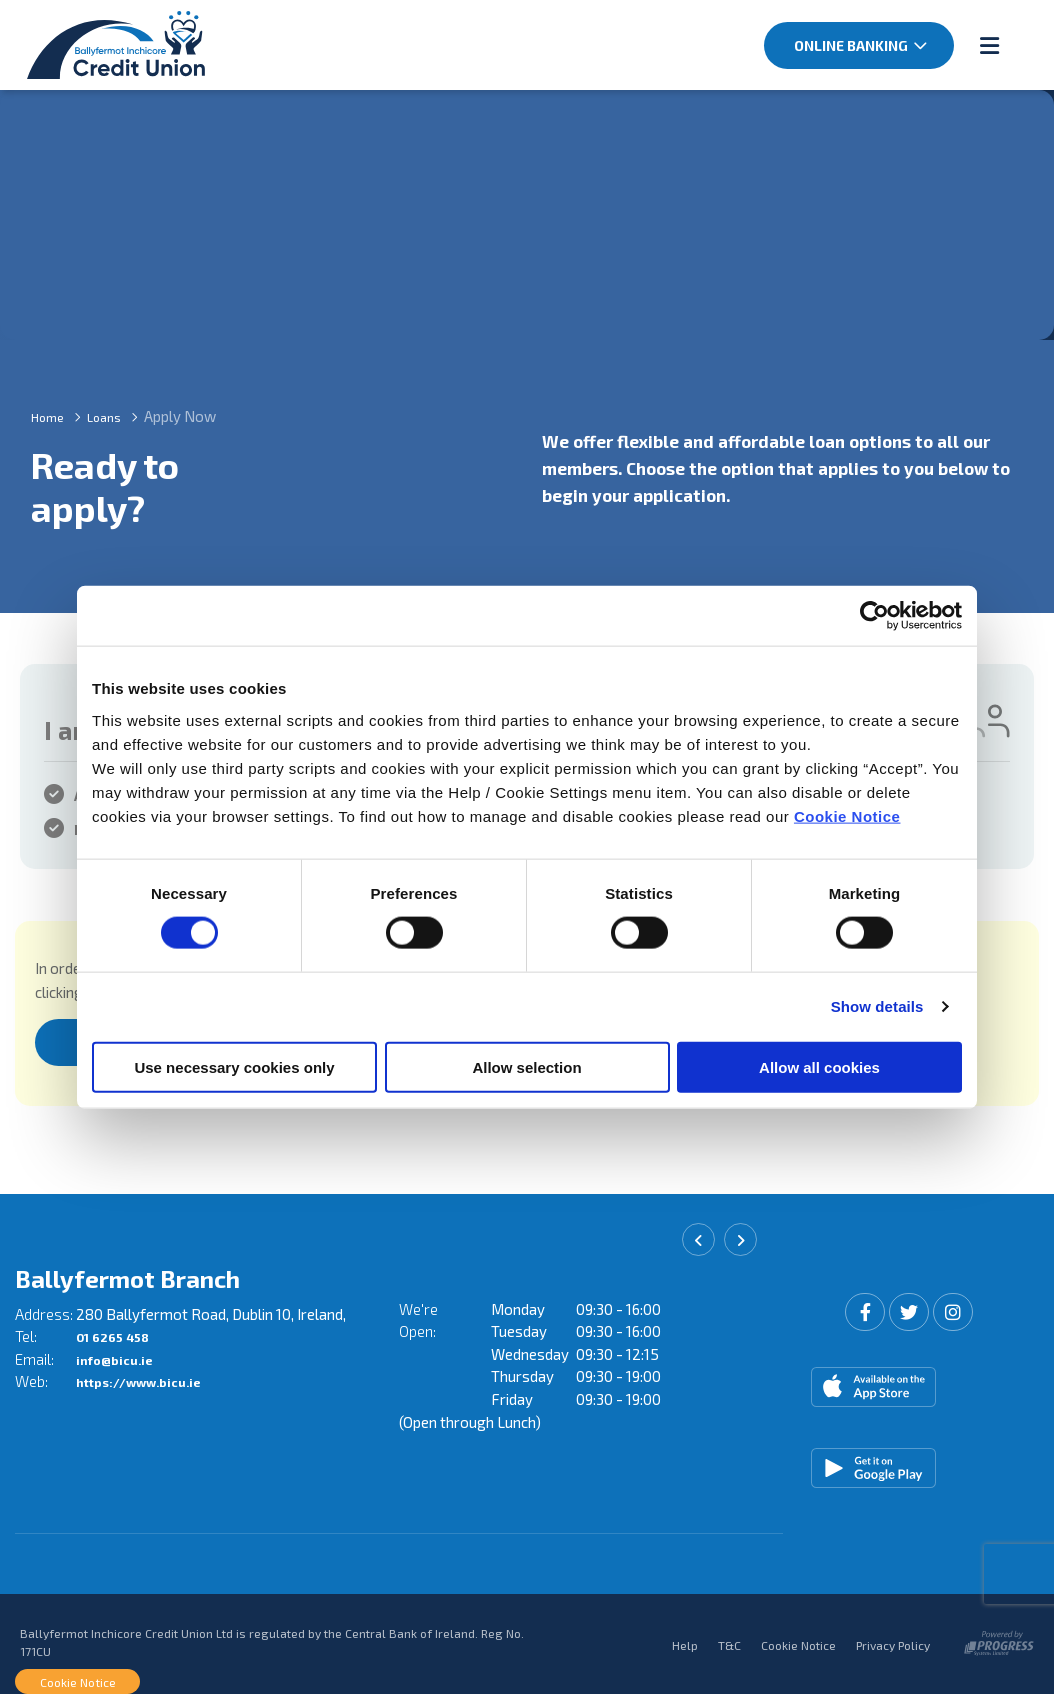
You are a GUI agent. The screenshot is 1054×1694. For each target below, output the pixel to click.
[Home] (95, 44)
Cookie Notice (847, 815)
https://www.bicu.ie (150, 1377)
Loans (114, 414)
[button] (698, 1240)
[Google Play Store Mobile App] (911, 1463)
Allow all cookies (819, 1066)
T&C (729, 1639)
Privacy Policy (893, 1639)
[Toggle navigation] (989, 44)
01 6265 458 (119, 1332)
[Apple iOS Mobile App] (911, 1382)
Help (685, 1639)
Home (51, 414)
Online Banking (851, 45)
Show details (877, 1006)
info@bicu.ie (120, 1354)
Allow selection (526, 1066)
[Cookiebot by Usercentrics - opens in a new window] (874, 616)
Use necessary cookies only (234, 1066)
